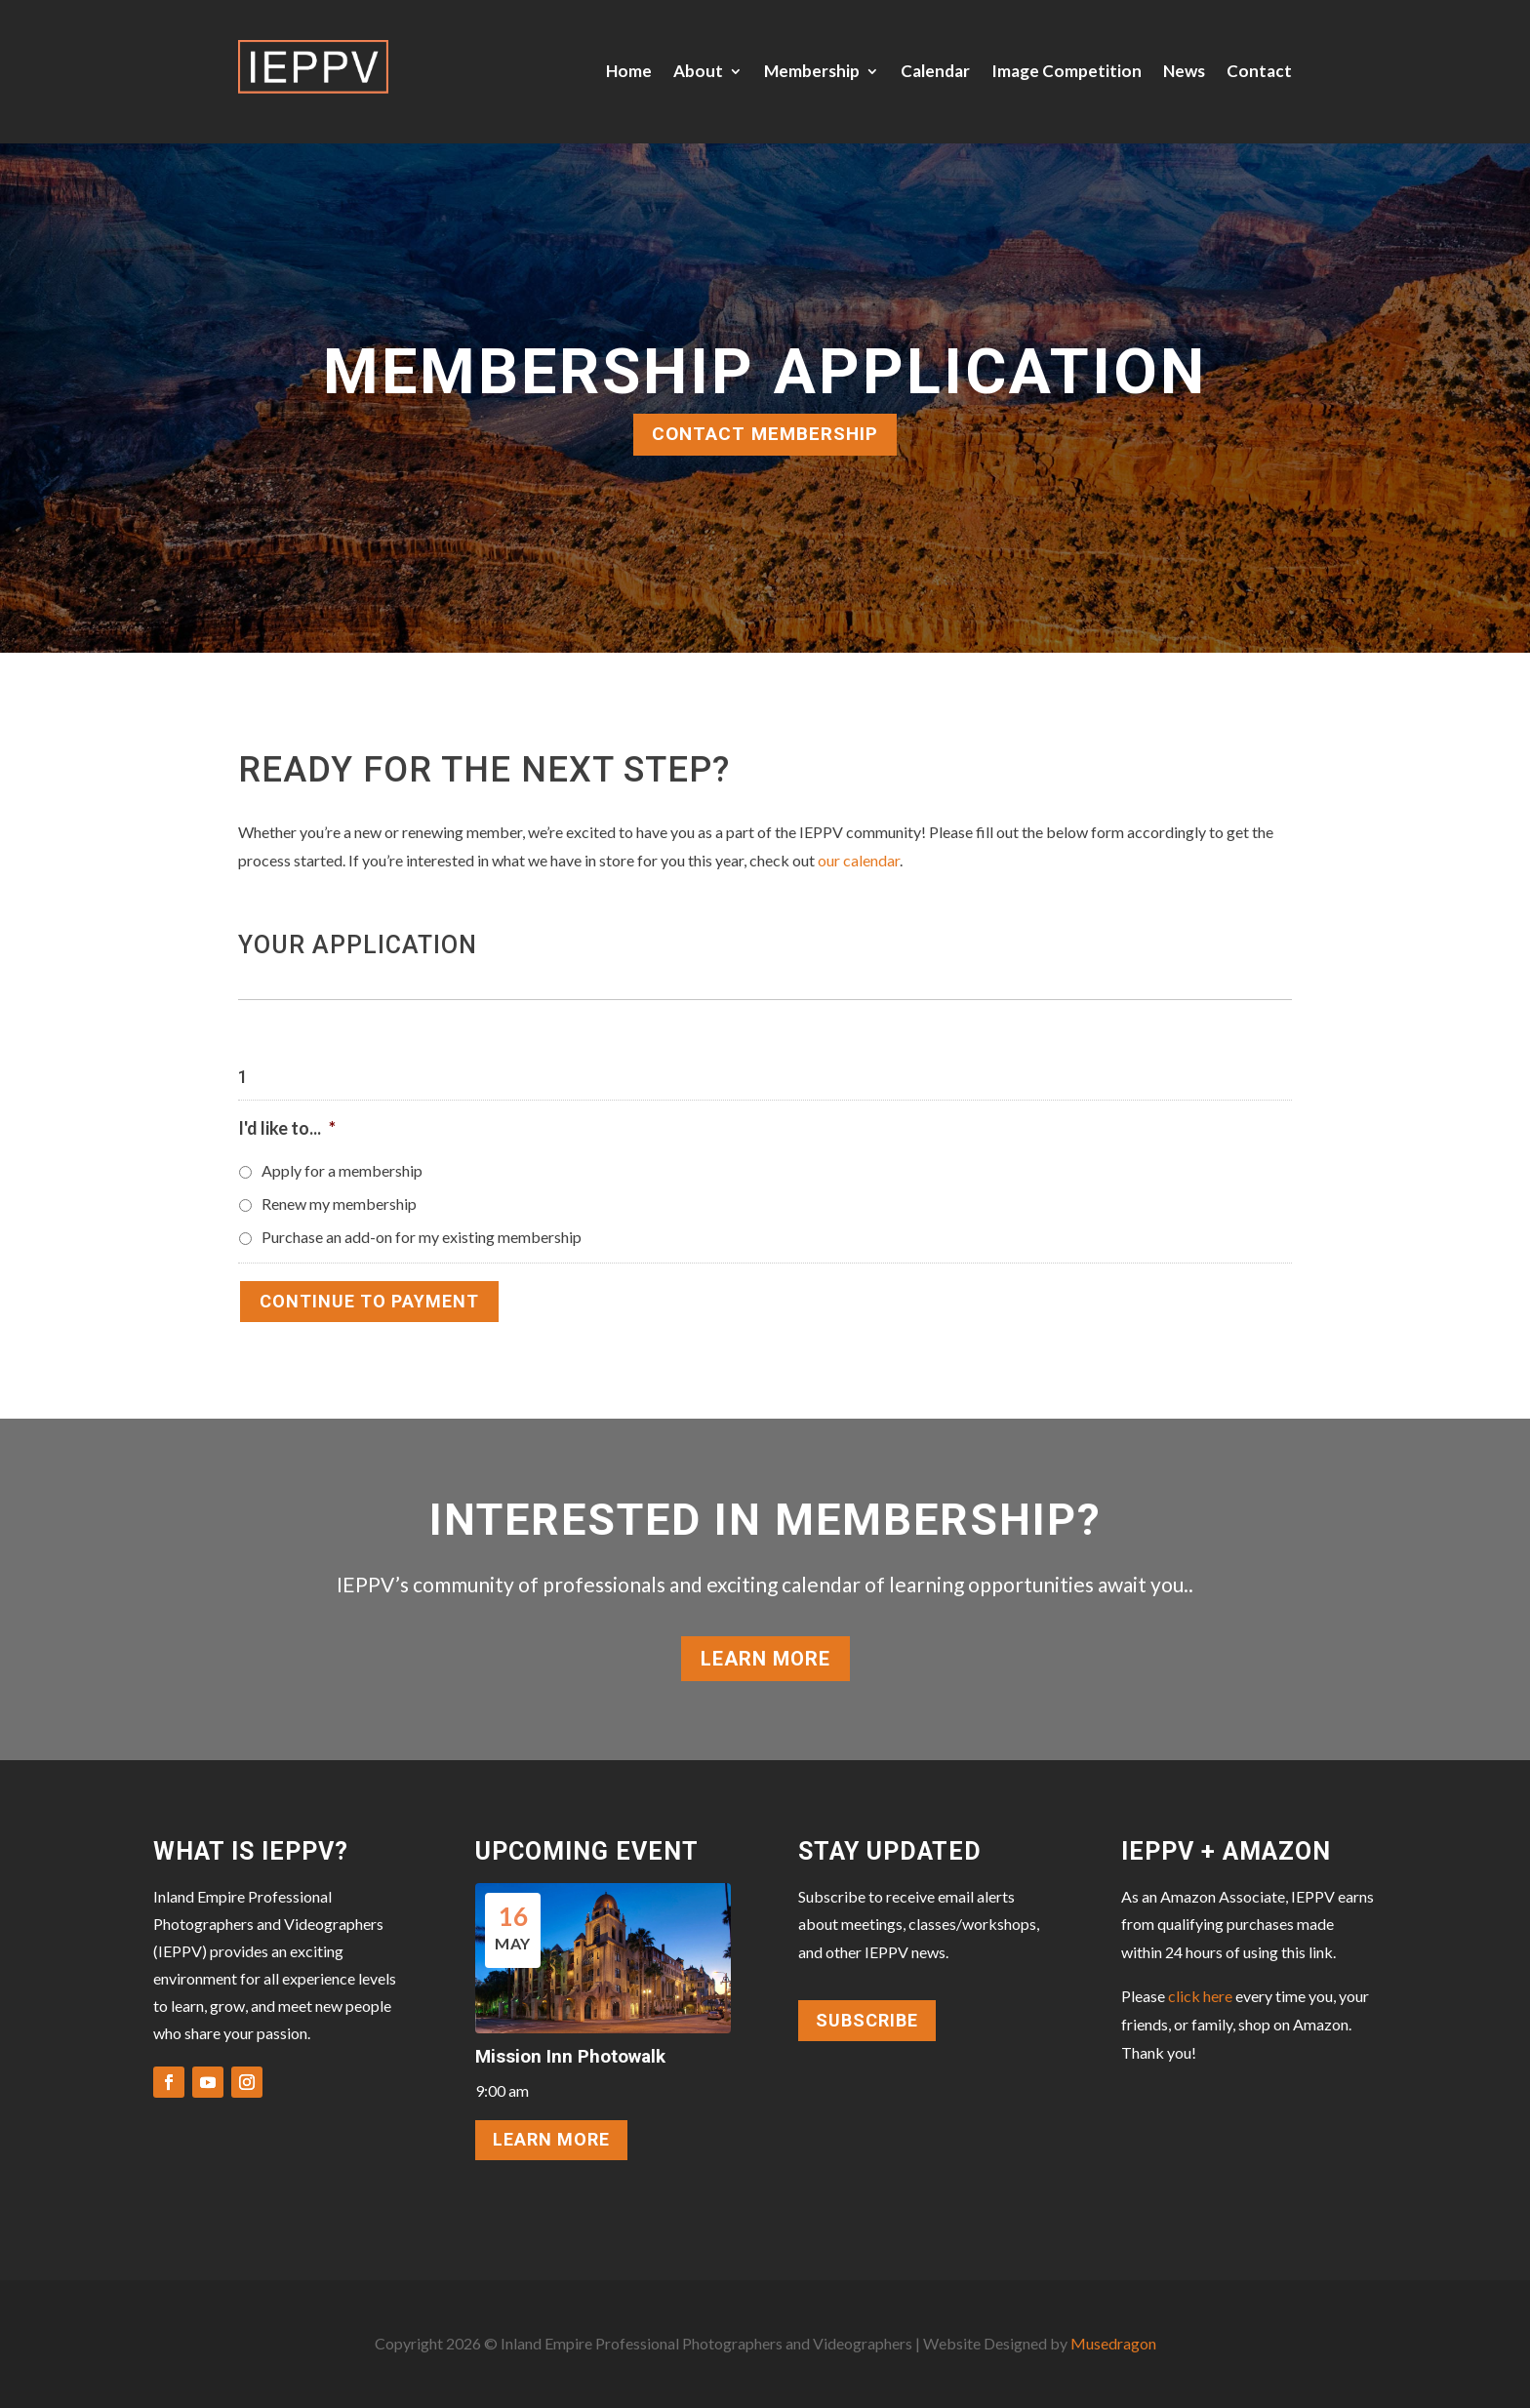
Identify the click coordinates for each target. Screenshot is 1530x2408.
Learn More (765, 1658)
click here (1200, 1996)
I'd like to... (287, 1128)
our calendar (859, 860)
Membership (812, 70)
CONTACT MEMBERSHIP (765, 433)
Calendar (935, 70)
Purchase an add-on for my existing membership (422, 1236)
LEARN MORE (551, 2139)
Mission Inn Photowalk (570, 2056)
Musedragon (1113, 2343)
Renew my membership (339, 1203)
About (698, 70)
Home (629, 70)
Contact (1259, 70)
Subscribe (867, 2020)
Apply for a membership (342, 1170)
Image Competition (1066, 70)
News (1184, 70)
